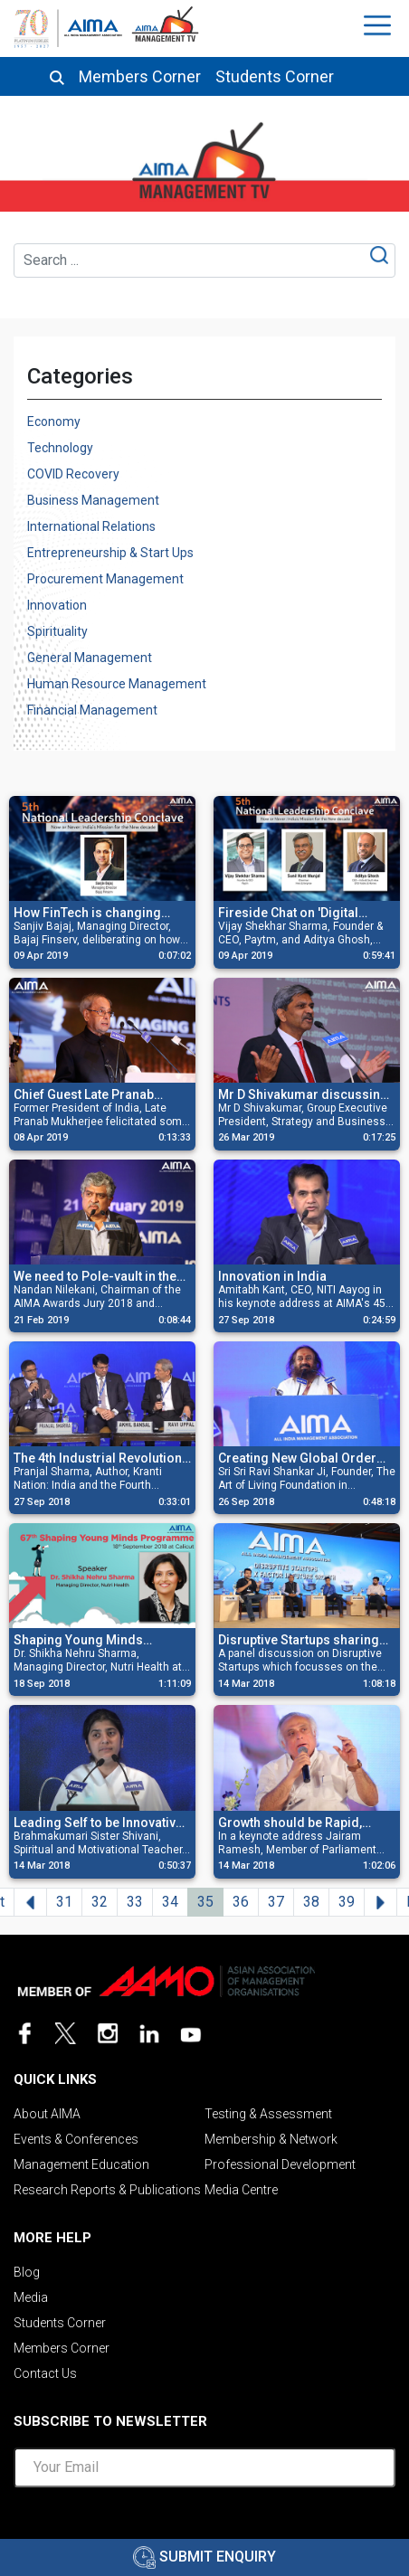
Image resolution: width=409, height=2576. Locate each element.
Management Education (81, 2164)
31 (64, 1901)
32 (99, 1901)
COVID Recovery (73, 474)
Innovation (57, 605)
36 (241, 1901)
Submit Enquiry (204, 2556)
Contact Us (45, 2373)
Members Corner (140, 77)
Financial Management (92, 710)
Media (31, 2297)
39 (346, 1901)
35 (205, 1901)
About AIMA (47, 2114)
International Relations (91, 526)
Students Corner (274, 77)
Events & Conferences (76, 2139)
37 (276, 1901)
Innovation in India (272, 1276)
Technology (60, 447)
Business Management (93, 500)
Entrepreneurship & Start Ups (110, 552)
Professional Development (280, 2164)
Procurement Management (105, 579)
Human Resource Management (116, 684)
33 (135, 1901)
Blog (27, 2272)
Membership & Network (271, 2139)
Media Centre (241, 2190)
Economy (54, 421)
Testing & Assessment (268, 2114)
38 (311, 1901)
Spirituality (57, 631)
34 (170, 1901)
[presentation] (204, 2537)
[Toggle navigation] (379, 25)
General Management (89, 657)
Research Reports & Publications (107, 2190)
